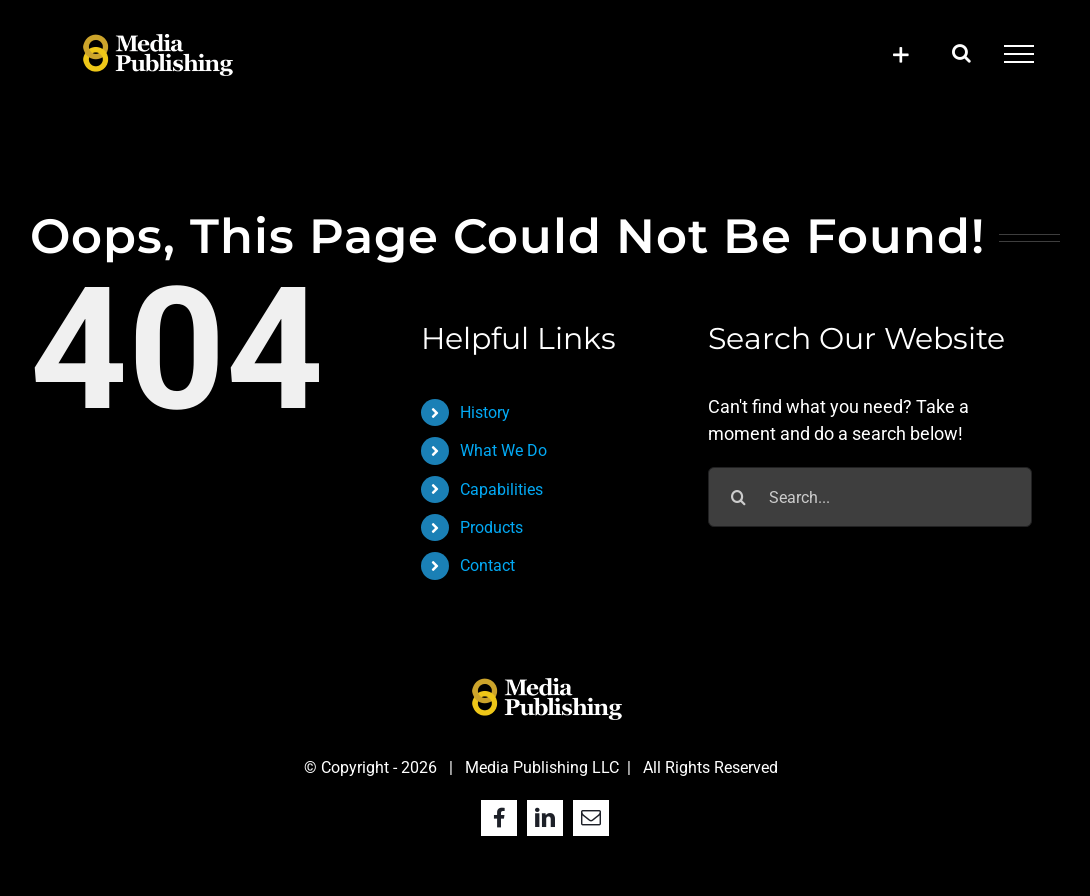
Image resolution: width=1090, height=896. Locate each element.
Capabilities (501, 489)
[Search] (738, 497)
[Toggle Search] (961, 53)
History (485, 412)
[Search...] (869, 497)
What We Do (503, 450)
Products (491, 527)
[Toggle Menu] (1019, 54)
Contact (487, 565)
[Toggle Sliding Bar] (900, 54)
